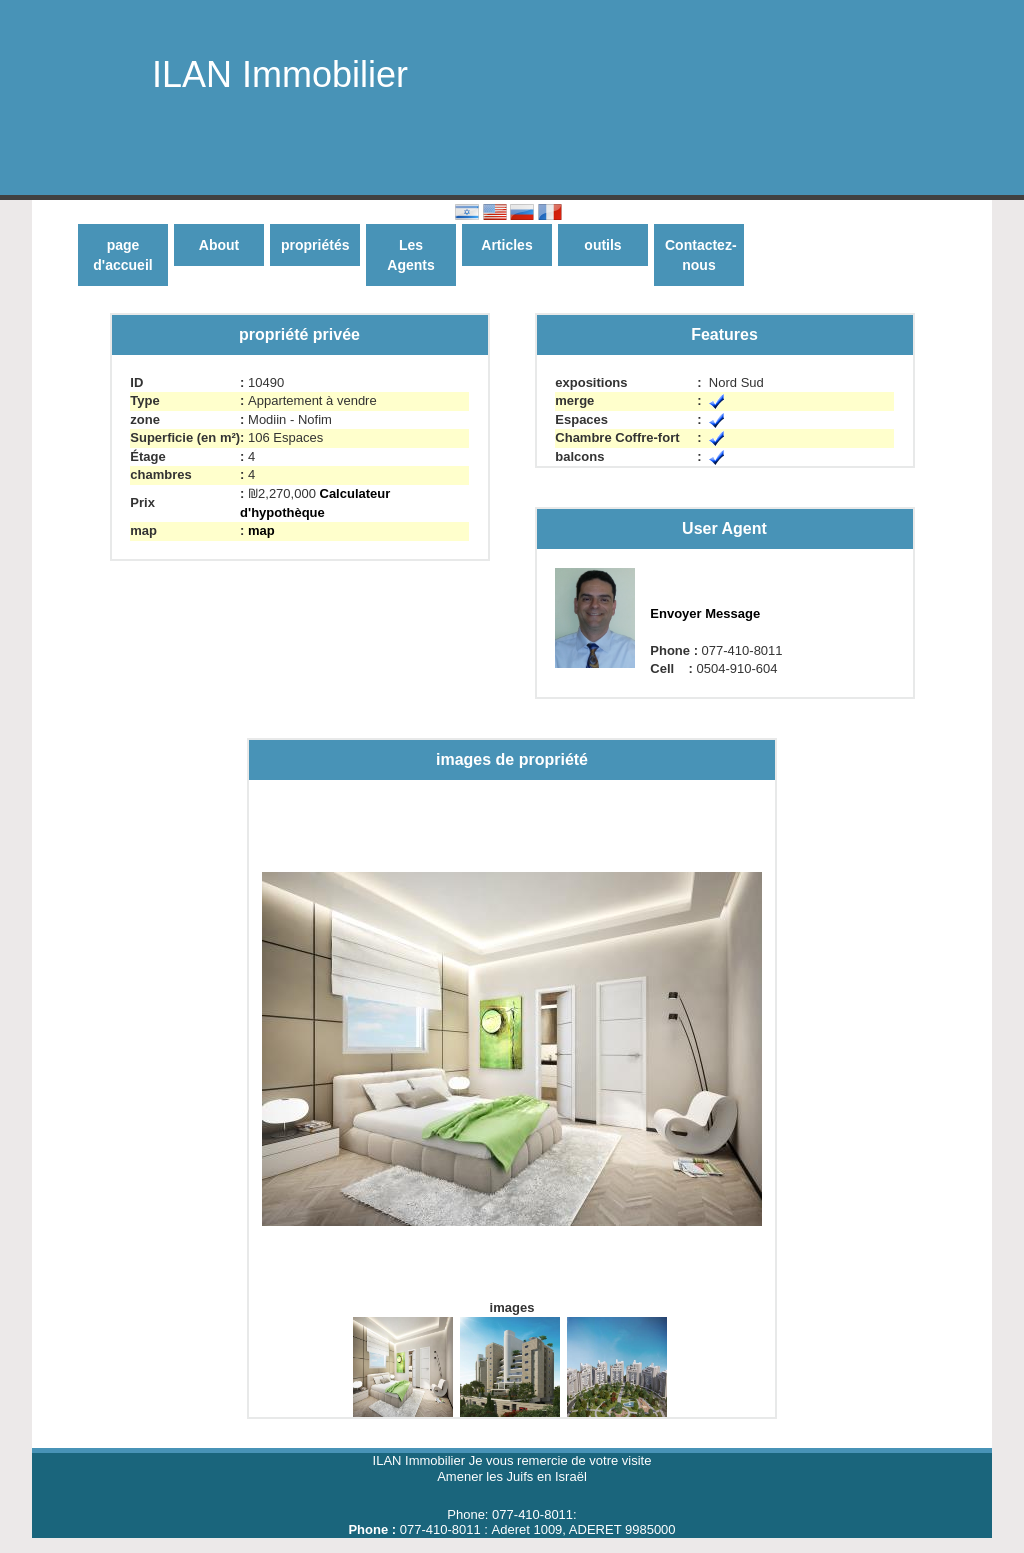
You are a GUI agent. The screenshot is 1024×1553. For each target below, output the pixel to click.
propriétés (315, 245)
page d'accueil (122, 255)
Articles (506, 245)
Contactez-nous (701, 255)
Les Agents (410, 255)
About (219, 245)
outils (602, 245)
